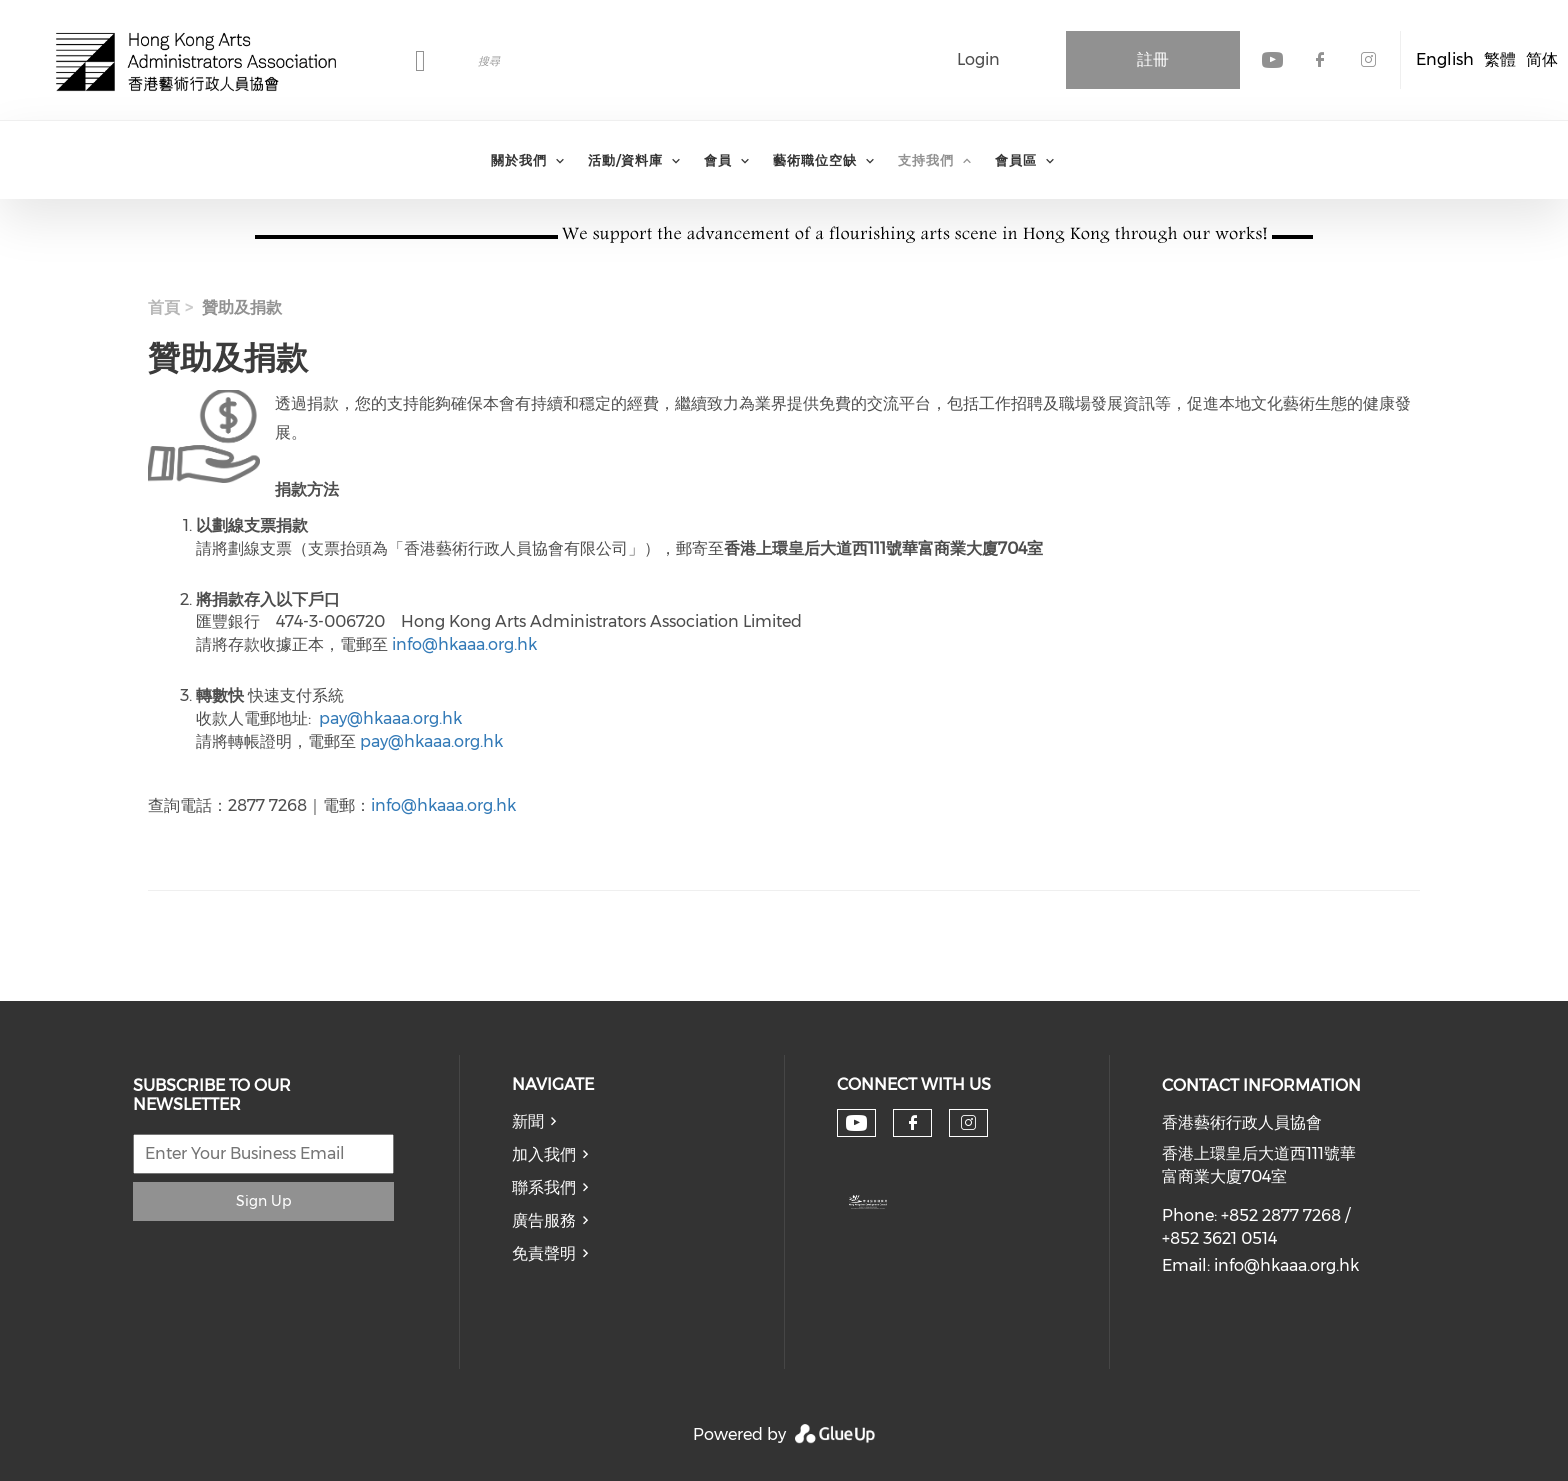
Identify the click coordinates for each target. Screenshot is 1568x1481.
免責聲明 (544, 1253)
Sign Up (263, 1201)
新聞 (528, 1121)
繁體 (1500, 59)
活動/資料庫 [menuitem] (625, 160)
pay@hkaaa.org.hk (390, 718)
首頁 (164, 307)
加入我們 (544, 1154)
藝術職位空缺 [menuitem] (815, 160)
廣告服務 (544, 1220)
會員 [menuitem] (718, 160)
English (1445, 59)
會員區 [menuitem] (1016, 160)
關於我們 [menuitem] (519, 160)
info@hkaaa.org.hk (464, 644)
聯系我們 (544, 1187)
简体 (1542, 59)
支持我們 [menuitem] (926, 160)
